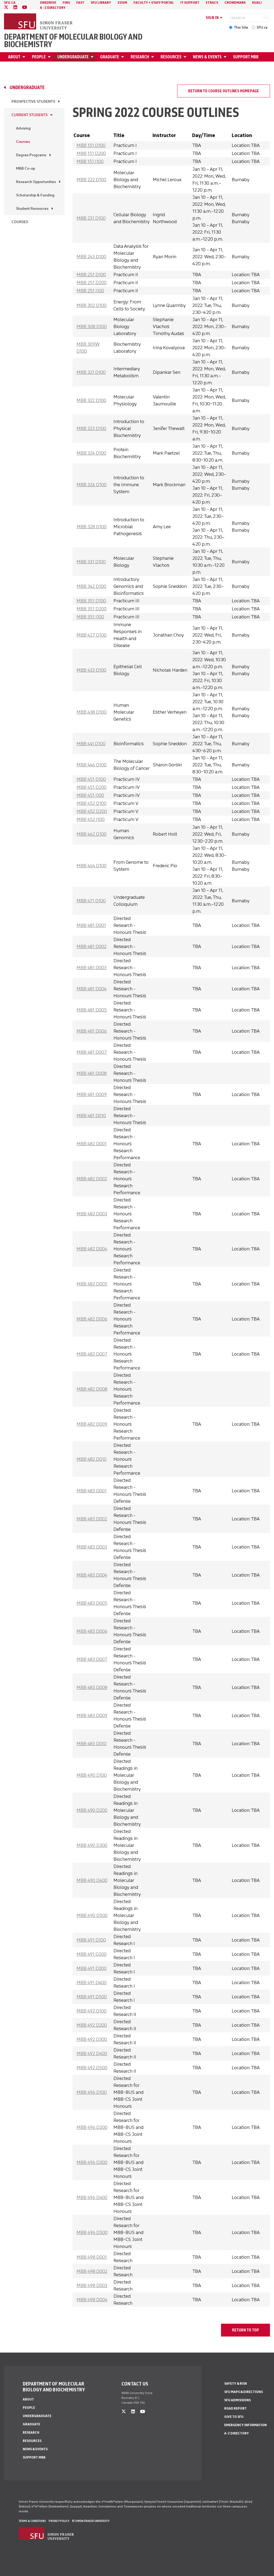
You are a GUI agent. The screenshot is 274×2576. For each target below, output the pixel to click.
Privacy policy (59, 2521)
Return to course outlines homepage (223, 91)
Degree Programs (31, 155)
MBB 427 (91, 635)
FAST (80, 2)
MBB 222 (91, 179)
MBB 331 (91, 562)
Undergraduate (73, 56)
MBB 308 (92, 326)
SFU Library (101, 2)
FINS (66, 2)
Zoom (122, 2)
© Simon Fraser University (90, 2521)
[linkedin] (15, 7)
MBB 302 (91, 305)
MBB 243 (91, 257)
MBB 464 (91, 866)
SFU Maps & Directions (243, 2391)
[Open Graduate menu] (123, 57)
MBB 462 (91, 834)
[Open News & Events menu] (226, 57)
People (39, 56)
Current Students (30, 115)
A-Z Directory (236, 2433)
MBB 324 (91, 453)
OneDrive (48, 2)
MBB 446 (91, 765)
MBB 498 (92, 2257)
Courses (23, 141)
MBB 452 (91, 803)
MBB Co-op (25, 168)
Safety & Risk (235, 2383)
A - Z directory (53, 7)
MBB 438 (91, 712)
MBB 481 (91, 925)
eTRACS (212, 2)
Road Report (235, 2408)
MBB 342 (91, 586)
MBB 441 (91, 744)
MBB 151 (91, 145)
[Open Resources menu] (185, 57)
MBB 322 (91, 400)
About (14, 56)
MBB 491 (91, 1940)
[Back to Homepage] (39, 22)
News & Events (207, 56)
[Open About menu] (24, 57)
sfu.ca (10, 2)
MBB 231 (91, 218)
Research (140, 56)
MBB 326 (91, 485)
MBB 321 (91, 372)
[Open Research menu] (153, 57)
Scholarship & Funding (35, 195)
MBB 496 (92, 2092)
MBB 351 (91, 601)
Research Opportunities (36, 182)
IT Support (189, 2)
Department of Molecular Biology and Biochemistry (73, 40)
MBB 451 (91, 779)
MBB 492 (91, 2011)
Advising (23, 128)
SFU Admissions (237, 2400)
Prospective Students (33, 101)
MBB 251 (91, 274)
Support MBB (245, 56)
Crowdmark (235, 2)
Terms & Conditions (32, 2521)
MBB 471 (91, 901)
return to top (245, 2330)
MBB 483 (91, 1491)
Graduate (109, 56)
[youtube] (24, 7)
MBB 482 (91, 1144)
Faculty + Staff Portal (154, 2)
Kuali (257, 2)
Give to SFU (233, 2416)
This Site (241, 27)
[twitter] (6, 7)
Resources (171, 56)
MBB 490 (92, 1775)
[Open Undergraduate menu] (93, 57)
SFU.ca (262, 27)
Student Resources (32, 208)
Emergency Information (245, 2425)
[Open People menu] (50, 57)
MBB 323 (91, 428)
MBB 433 (91, 670)
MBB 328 (91, 527)
